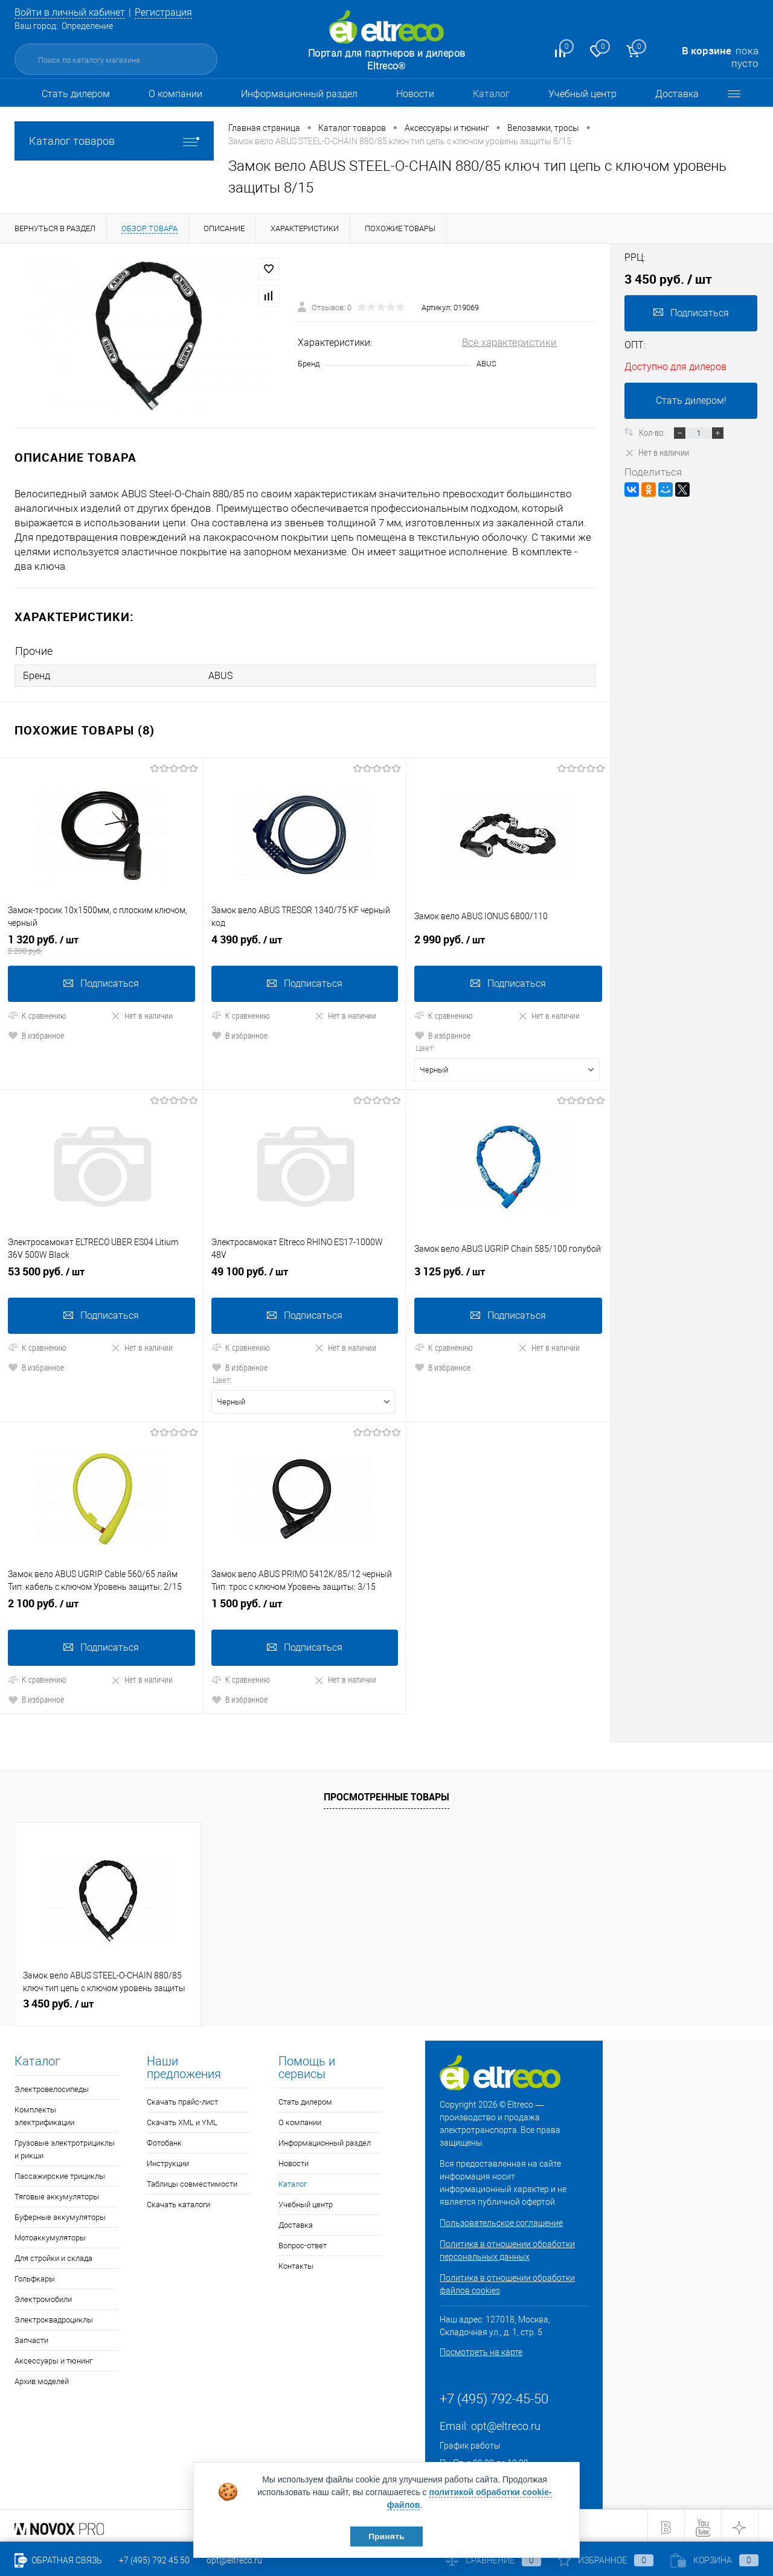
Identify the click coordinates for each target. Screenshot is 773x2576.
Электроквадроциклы (53, 2316)
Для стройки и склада (53, 2255)
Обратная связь (58, 2560)
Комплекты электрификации (44, 2113)
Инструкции (168, 2160)
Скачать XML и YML (182, 2119)
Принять (386, 2535)
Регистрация (173, 12)
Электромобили (43, 2296)
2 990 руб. (508, 942)
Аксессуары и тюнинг (53, 2357)
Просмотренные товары (386, 1793)
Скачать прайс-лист (182, 2098)
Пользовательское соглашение (501, 2220)
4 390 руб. (305, 942)
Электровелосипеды (51, 2086)
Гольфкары (34, 2275)
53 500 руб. (101, 1274)
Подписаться (101, 981)
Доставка (677, 94)
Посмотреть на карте (481, 2349)
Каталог (491, 94)
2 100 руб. (101, 1605)
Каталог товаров (114, 141)
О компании (175, 94)
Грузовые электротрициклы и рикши (64, 2146)
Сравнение (493, 2560)
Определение (87, 26)
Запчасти (31, 2337)
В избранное (36, 1033)
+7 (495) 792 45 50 (154, 2560)
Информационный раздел (299, 94)
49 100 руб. (305, 1274)
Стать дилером (76, 94)
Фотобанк (164, 2139)
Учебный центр (582, 94)
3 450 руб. (58, 2000)
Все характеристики (509, 342)
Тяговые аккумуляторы (56, 2193)
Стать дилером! (691, 400)
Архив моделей (41, 2378)
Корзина (714, 2560)
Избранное (605, 2560)
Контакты (295, 2263)
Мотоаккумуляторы (50, 2234)
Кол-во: (653, 432)
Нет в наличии (142, 1013)
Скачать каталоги (178, 2201)
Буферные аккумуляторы (60, 2214)
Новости (415, 94)
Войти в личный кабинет (73, 12)
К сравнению (37, 1013)
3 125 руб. (508, 1274)
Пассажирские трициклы (59, 2173)
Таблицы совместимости (192, 2180)
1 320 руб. (101, 942)
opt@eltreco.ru (505, 2423)
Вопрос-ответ (302, 2242)
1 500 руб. (305, 1605)
